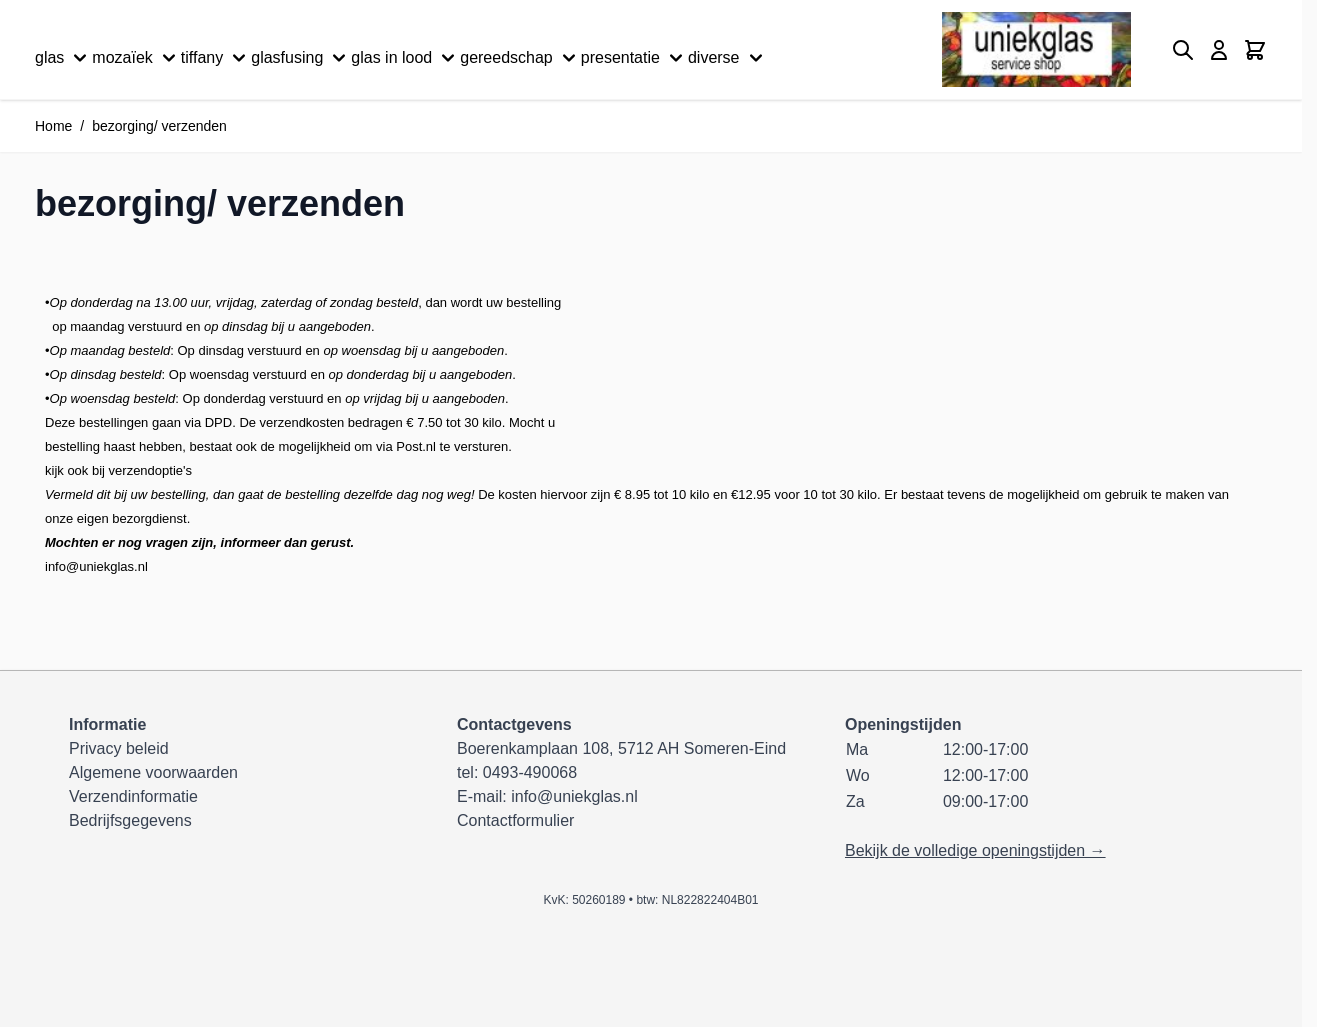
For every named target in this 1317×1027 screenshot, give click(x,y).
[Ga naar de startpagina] (1036, 49)
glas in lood (405, 58)
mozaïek (136, 58)
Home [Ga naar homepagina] (53, 126)
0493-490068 (530, 772)
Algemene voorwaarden (153, 772)
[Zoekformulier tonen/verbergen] (1183, 50)
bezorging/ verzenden (159, 126)
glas (63, 58)
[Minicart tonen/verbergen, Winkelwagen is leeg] (1255, 50)
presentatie (634, 58)
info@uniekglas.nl (96, 566)
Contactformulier (515, 820)
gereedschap (520, 58)
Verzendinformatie (133, 796)
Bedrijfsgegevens (130, 820)
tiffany (216, 58)
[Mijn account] (1219, 50)
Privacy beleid (119, 748)
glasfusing (301, 58)
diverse (728, 58)
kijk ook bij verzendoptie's (118, 470)
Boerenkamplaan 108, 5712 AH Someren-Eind (621, 748)
